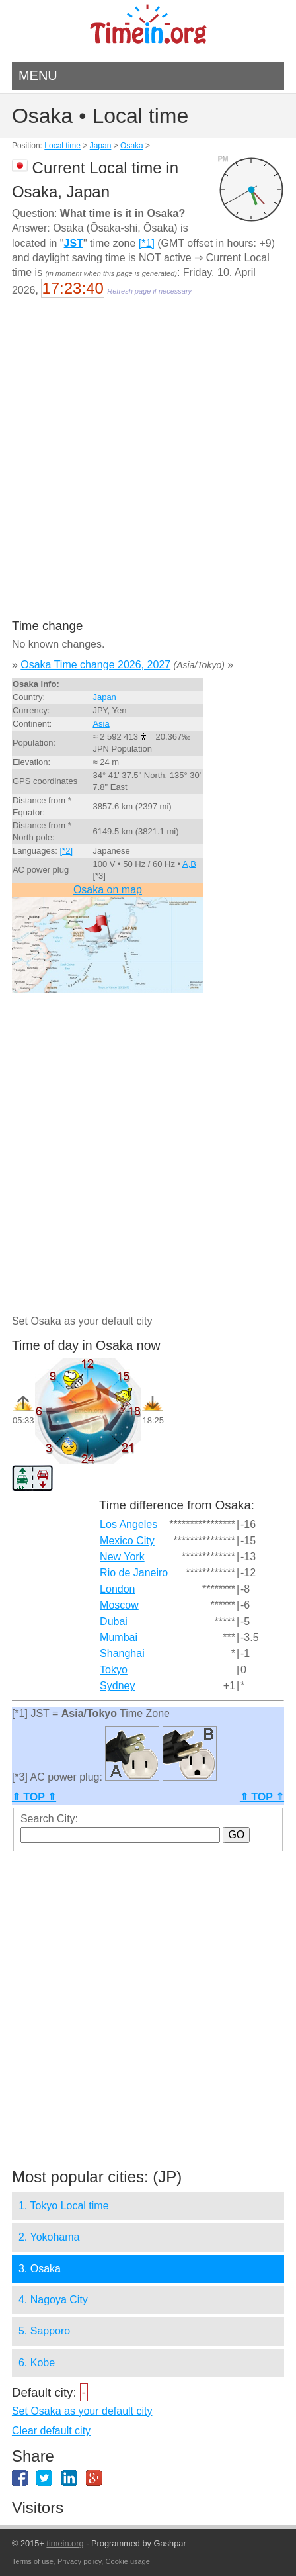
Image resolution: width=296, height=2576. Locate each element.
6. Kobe (36, 2362)
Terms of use (33, 2561)
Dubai (114, 1621)
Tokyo (114, 1669)
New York (122, 1556)
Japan (101, 145)
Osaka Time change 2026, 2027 (95, 664)
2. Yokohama (49, 2237)
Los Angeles (128, 1524)
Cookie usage (128, 2561)
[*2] (66, 851)
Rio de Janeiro (134, 1572)
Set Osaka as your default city (82, 2411)
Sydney (117, 1685)
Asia (100, 724)
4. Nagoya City (53, 2299)
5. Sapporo (44, 2330)
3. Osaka (39, 2268)
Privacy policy (79, 2561)
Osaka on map (107, 889)
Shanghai (122, 1653)
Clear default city (51, 2430)
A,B (189, 864)
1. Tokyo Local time (63, 2205)
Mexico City (127, 1540)
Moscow (119, 1605)
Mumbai (118, 1637)
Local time (62, 145)
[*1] (147, 243)
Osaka (131, 145)
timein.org (64, 2543)
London (117, 1589)
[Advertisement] (148, 467)
